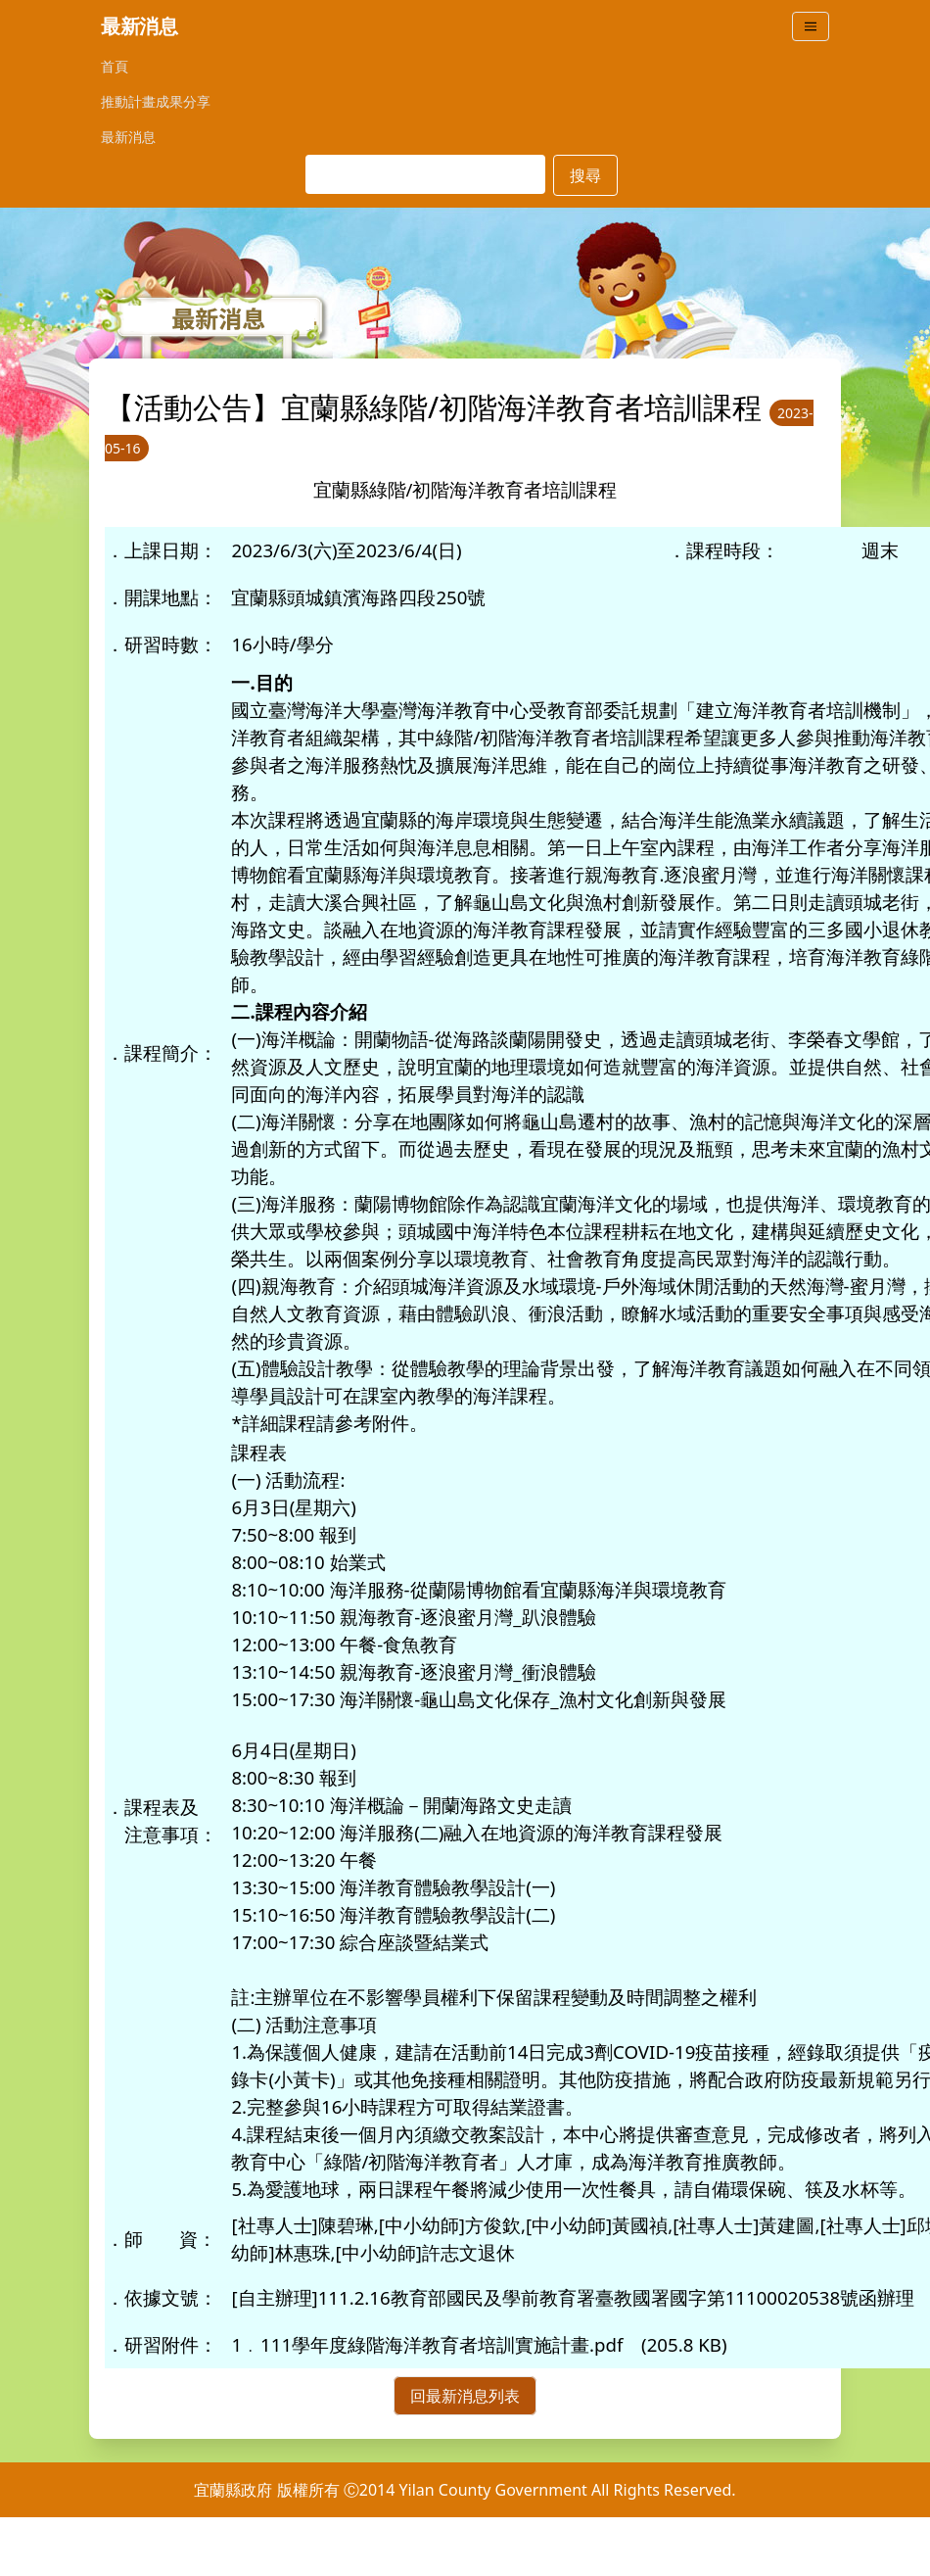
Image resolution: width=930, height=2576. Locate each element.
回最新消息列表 (465, 2396)
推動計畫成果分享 (155, 101)
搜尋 (585, 175)
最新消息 (128, 136)
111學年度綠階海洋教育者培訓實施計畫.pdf (441, 2344)
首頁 (114, 66)
